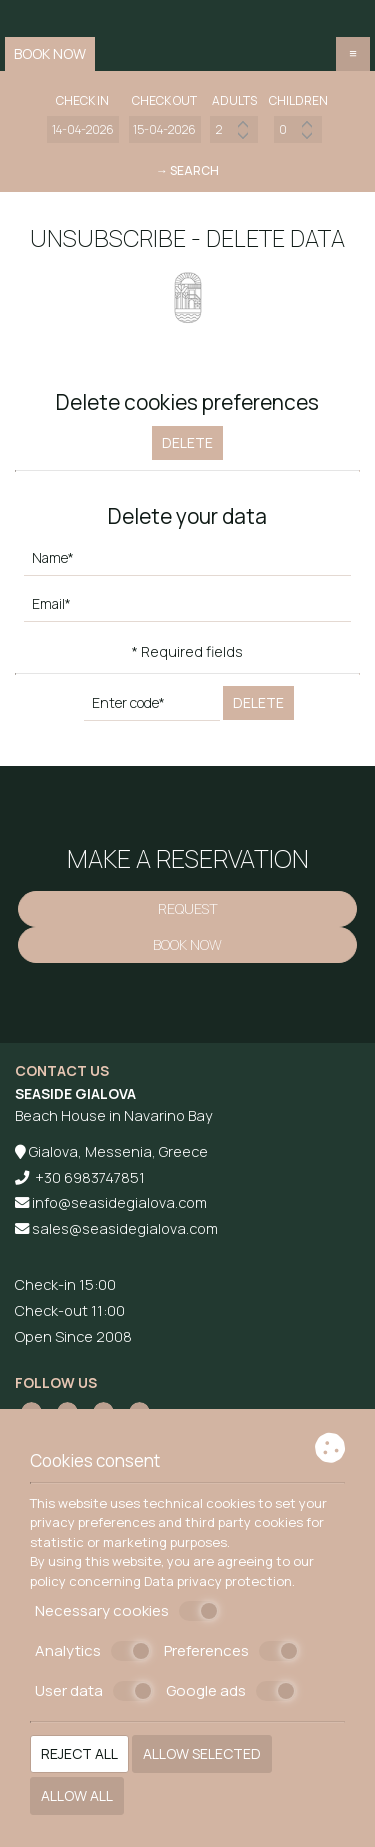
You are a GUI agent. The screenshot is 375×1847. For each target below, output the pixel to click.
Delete (187, 442)
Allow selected (202, 1753)
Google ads (231, 1691)
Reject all (79, 1753)
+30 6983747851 (90, 1177)
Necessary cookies (127, 1611)
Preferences (231, 1651)
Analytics (93, 1651)
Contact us (62, 1070)
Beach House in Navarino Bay (113, 1115)
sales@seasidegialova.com (125, 1228)
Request (188, 908)
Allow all (77, 1795)
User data (94, 1691)
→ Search (187, 170)
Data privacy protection (218, 1581)
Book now (50, 53)
